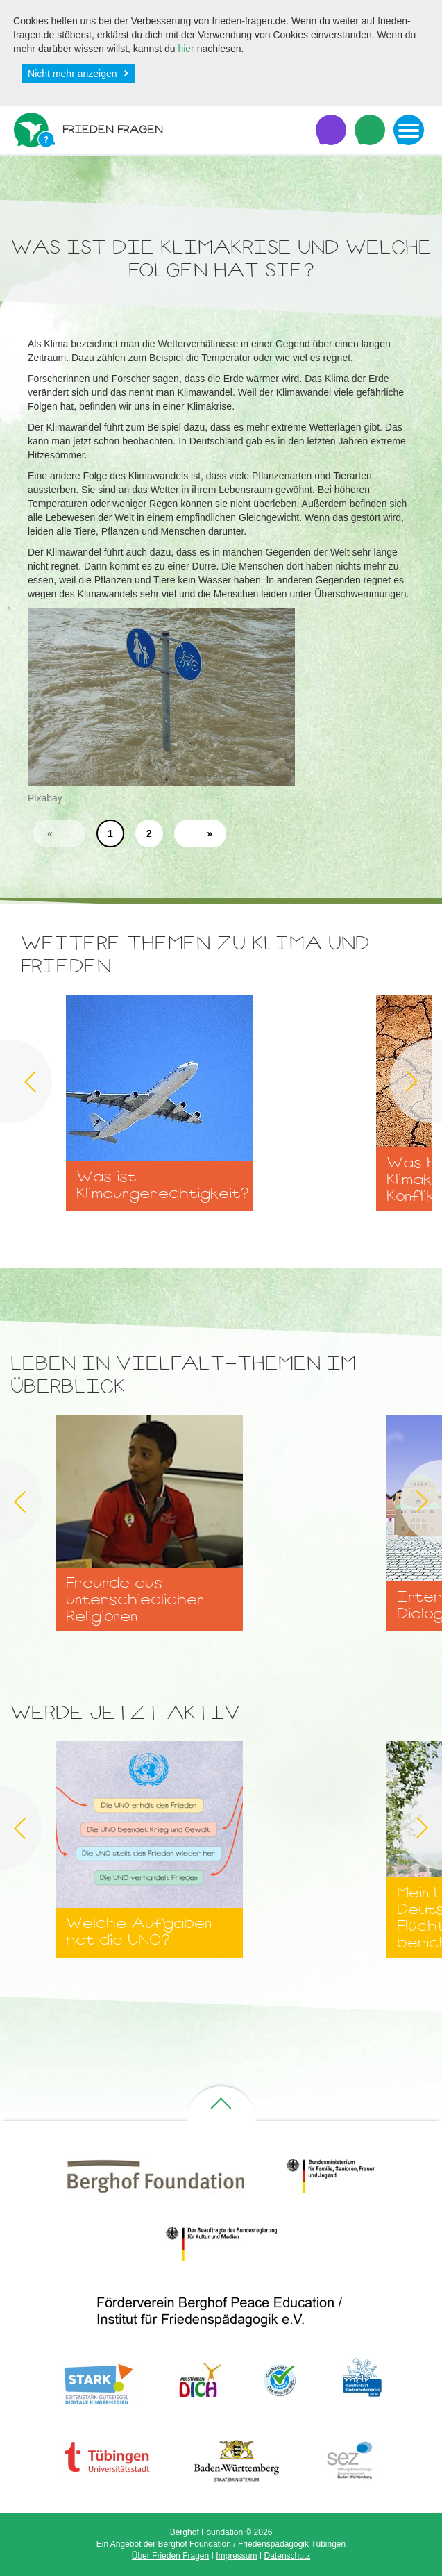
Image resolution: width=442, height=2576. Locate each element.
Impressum (236, 2556)
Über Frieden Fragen (170, 2556)
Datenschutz (287, 2556)
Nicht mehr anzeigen (72, 73)
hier (186, 48)
